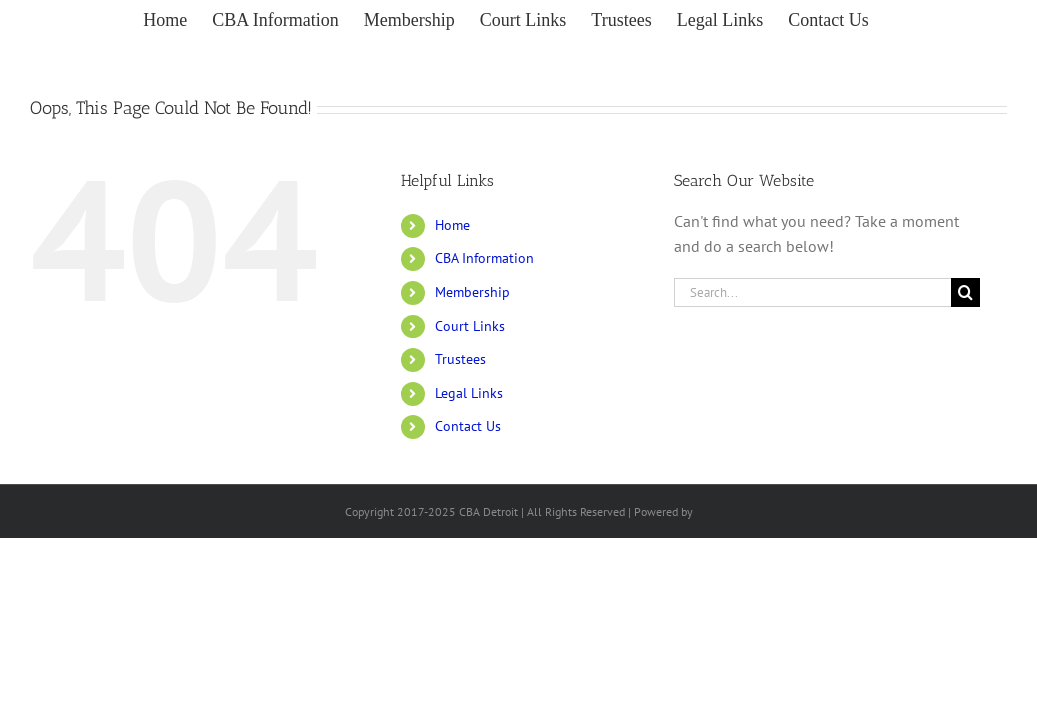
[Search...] (812, 292)
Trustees (460, 359)
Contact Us (468, 426)
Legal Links (469, 393)
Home (452, 225)
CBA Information (484, 258)
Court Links (470, 326)
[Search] (965, 292)
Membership (472, 292)
